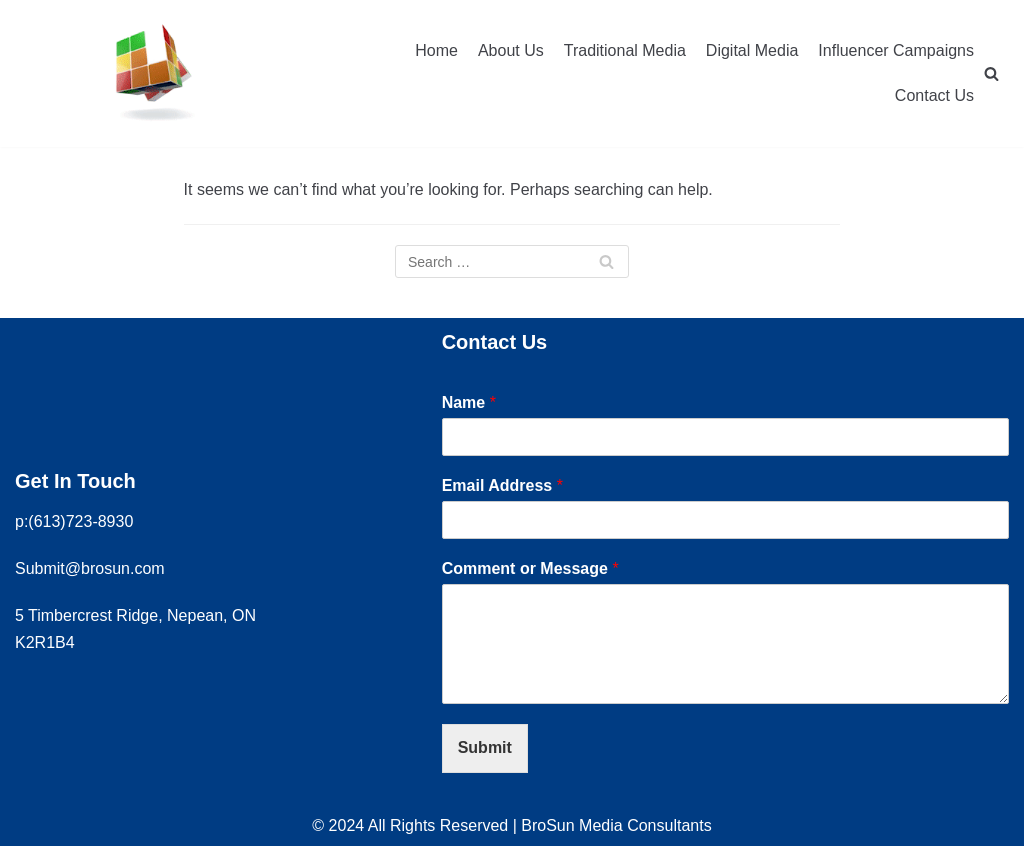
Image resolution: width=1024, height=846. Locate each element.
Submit (485, 747)
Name (469, 402)
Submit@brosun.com (90, 568)
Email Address (502, 485)
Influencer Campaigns (896, 50)
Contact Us (934, 95)
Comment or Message (530, 568)
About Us (511, 50)
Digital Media (752, 50)
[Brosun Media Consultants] (152, 73)
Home (436, 50)
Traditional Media (625, 50)
